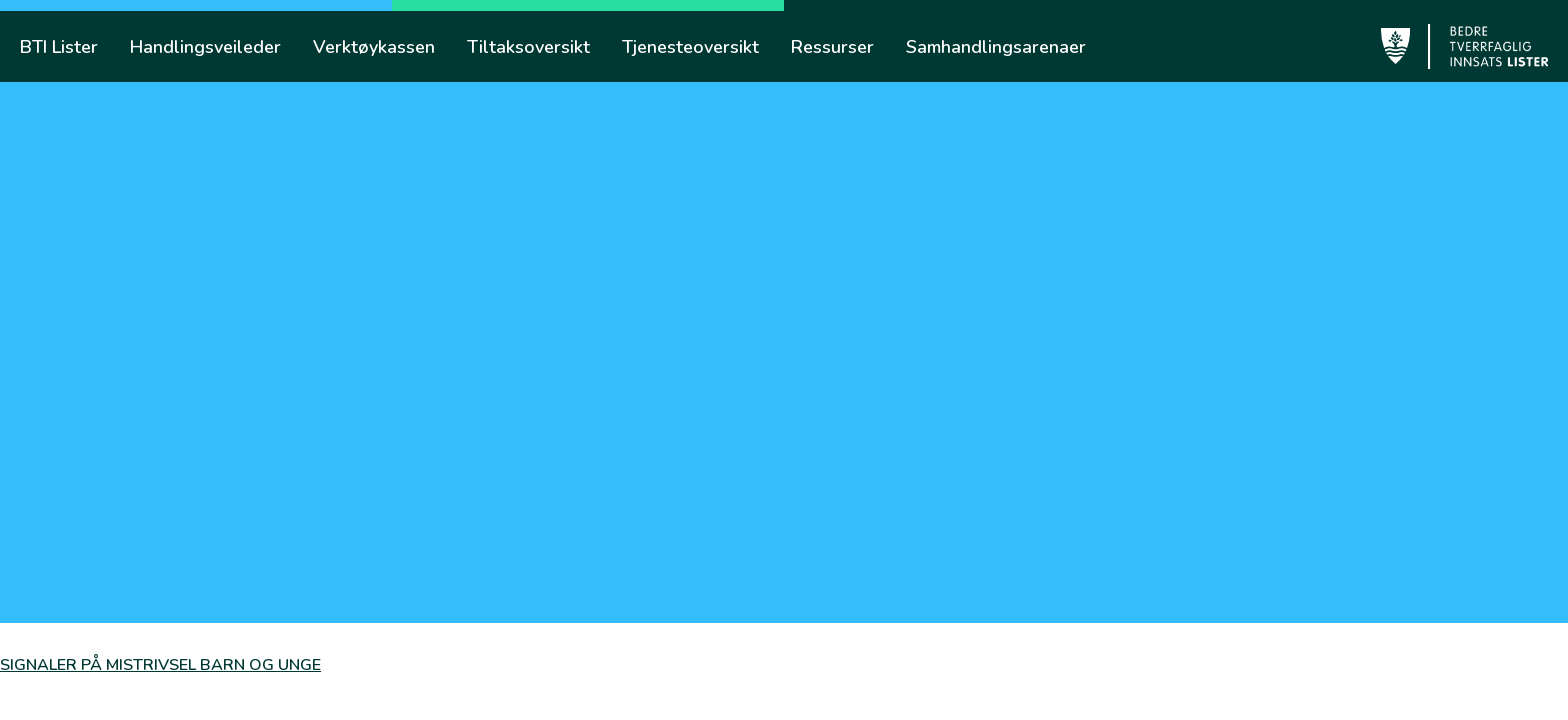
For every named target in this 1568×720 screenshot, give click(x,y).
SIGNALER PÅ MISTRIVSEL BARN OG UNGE (160, 665)
